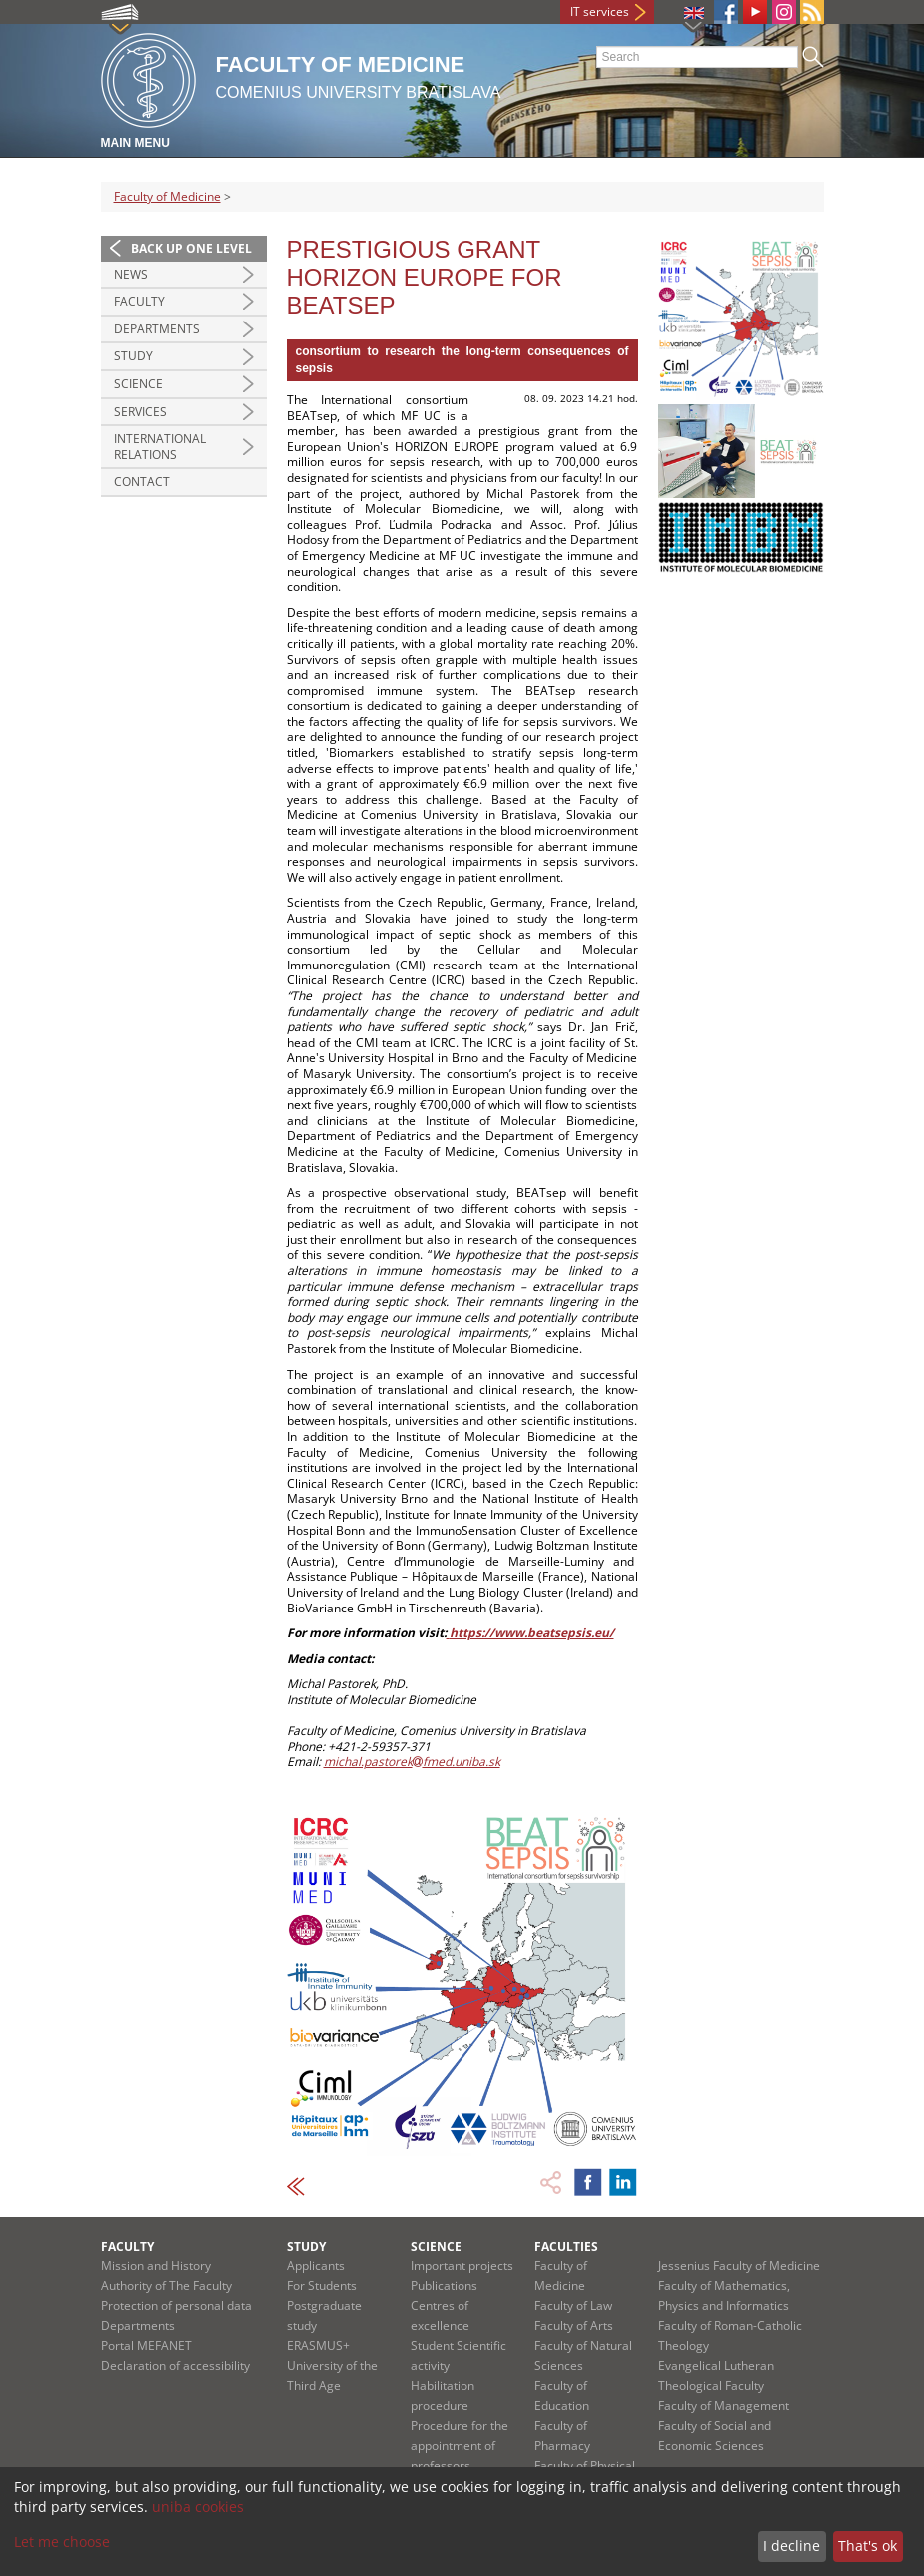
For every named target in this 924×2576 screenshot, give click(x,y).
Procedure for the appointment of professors (459, 2445)
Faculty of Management (723, 2405)
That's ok (867, 2545)
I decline (791, 2545)
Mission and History (156, 2265)
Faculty (139, 301)
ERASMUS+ (318, 2345)
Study (133, 355)
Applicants (316, 2265)
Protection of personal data (176, 2305)
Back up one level (191, 248)
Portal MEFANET (146, 2345)
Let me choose (62, 2541)
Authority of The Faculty (166, 2285)
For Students (322, 2285)
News (131, 274)
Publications (444, 2285)
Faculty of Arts (573, 2325)
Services (140, 411)
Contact (142, 481)
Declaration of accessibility (175, 2365)
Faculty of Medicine (167, 196)
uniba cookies (198, 2506)
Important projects (462, 2265)
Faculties (566, 2246)
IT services (599, 11)
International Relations (160, 446)
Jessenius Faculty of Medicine (739, 2265)
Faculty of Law (573, 2305)
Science (138, 383)
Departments (157, 329)
